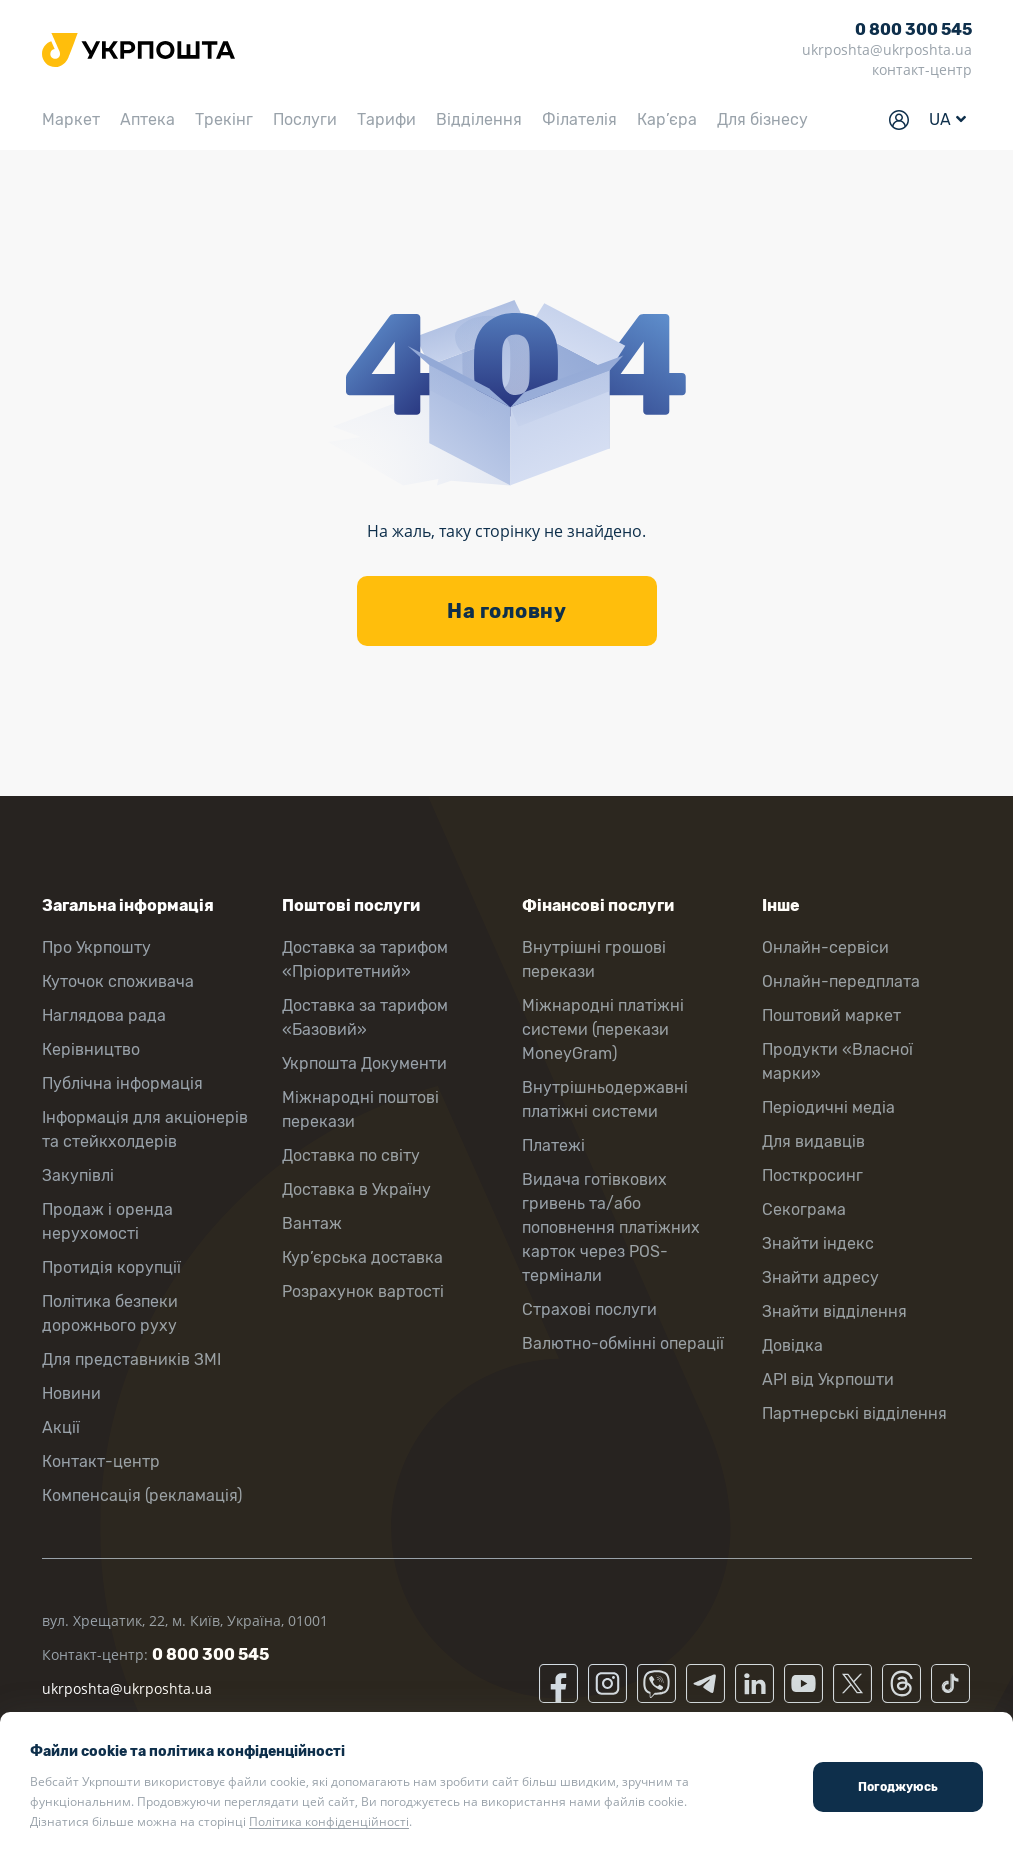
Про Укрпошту (96, 947)
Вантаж (312, 1223)
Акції (61, 1427)
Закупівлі (78, 1175)
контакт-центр (922, 69)
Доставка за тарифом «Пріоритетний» (365, 959)
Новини (71, 1393)
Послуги (305, 119)
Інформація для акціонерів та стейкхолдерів (145, 1129)
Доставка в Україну (356, 1189)
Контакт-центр (101, 1461)
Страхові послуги (589, 1309)
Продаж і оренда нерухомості (107, 1221)
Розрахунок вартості (363, 1291)
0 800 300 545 (913, 29)
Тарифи (386, 119)
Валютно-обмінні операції (623, 1343)
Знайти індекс (818, 1243)
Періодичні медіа (828, 1107)
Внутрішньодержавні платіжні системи (605, 1099)
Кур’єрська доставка (362, 1257)
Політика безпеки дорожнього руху (110, 1313)
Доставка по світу (351, 1155)
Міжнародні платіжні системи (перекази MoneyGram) (603, 1029)
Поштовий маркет (831, 1015)
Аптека (147, 119)
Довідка (792, 1345)
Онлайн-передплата (841, 981)
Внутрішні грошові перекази (594, 959)
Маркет (71, 119)
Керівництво (91, 1049)
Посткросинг (812, 1175)
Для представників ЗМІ (131, 1359)
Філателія (579, 119)
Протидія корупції (111, 1267)
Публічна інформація (122, 1083)
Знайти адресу (820, 1277)
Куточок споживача (118, 981)
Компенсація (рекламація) (142, 1495)
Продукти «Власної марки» (837, 1061)
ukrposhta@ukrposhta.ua (887, 49)
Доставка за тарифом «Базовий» (365, 1017)
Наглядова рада (104, 1015)
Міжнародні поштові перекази (360, 1109)
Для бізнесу (762, 119)
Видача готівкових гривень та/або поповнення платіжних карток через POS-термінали (611, 1227)
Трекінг (224, 119)
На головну (506, 611)
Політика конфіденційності (329, 1821)
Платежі (553, 1145)
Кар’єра (667, 119)
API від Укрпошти (828, 1379)
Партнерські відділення (854, 1413)
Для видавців (813, 1141)
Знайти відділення (834, 1311)
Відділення (479, 119)
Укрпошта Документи (364, 1063)
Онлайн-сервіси (825, 947)
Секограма (804, 1209)
